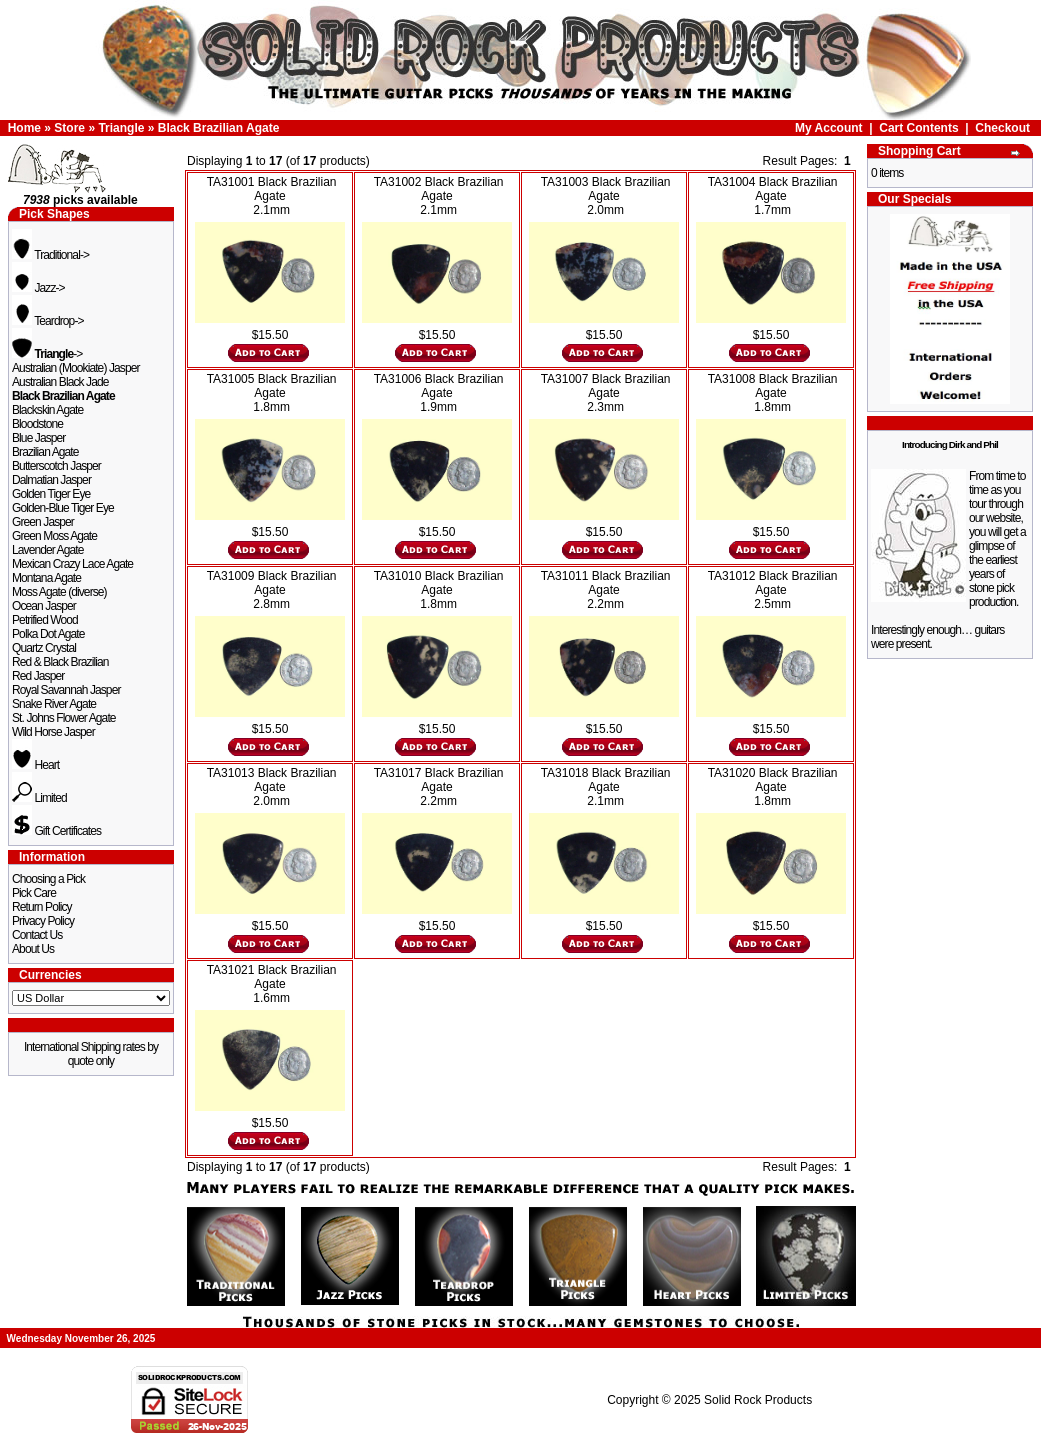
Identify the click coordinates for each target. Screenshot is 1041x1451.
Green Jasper (43, 522)
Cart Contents (918, 128)
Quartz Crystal (44, 648)
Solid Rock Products (758, 1400)
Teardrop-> (48, 321)
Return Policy (42, 907)
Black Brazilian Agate (219, 128)
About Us (33, 949)
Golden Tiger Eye (51, 494)
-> (47, 354)
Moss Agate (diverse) (59, 592)
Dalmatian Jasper (51, 480)
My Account (829, 128)
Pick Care (34, 893)
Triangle (121, 128)
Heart (35, 765)
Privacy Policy (43, 921)
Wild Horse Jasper (53, 732)
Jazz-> (38, 288)
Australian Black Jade (60, 382)
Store (69, 128)
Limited (39, 798)
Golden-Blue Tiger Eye (63, 508)
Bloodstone (37, 424)
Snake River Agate (54, 704)
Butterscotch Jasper (56, 466)
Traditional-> (50, 255)
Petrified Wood (45, 620)
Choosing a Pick (48, 879)
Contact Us (37, 935)
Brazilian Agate (45, 452)
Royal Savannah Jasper (66, 690)
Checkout (1002, 128)
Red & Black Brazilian (60, 662)
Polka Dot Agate (48, 634)
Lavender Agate (47, 550)
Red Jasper (38, 676)
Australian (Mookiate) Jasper (76, 368)
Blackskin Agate (47, 410)
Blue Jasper (38, 438)
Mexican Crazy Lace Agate (72, 564)
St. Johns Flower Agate (64, 718)
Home (24, 128)
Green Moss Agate (54, 536)
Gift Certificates (56, 831)
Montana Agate (46, 578)
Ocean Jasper (44, 606)
